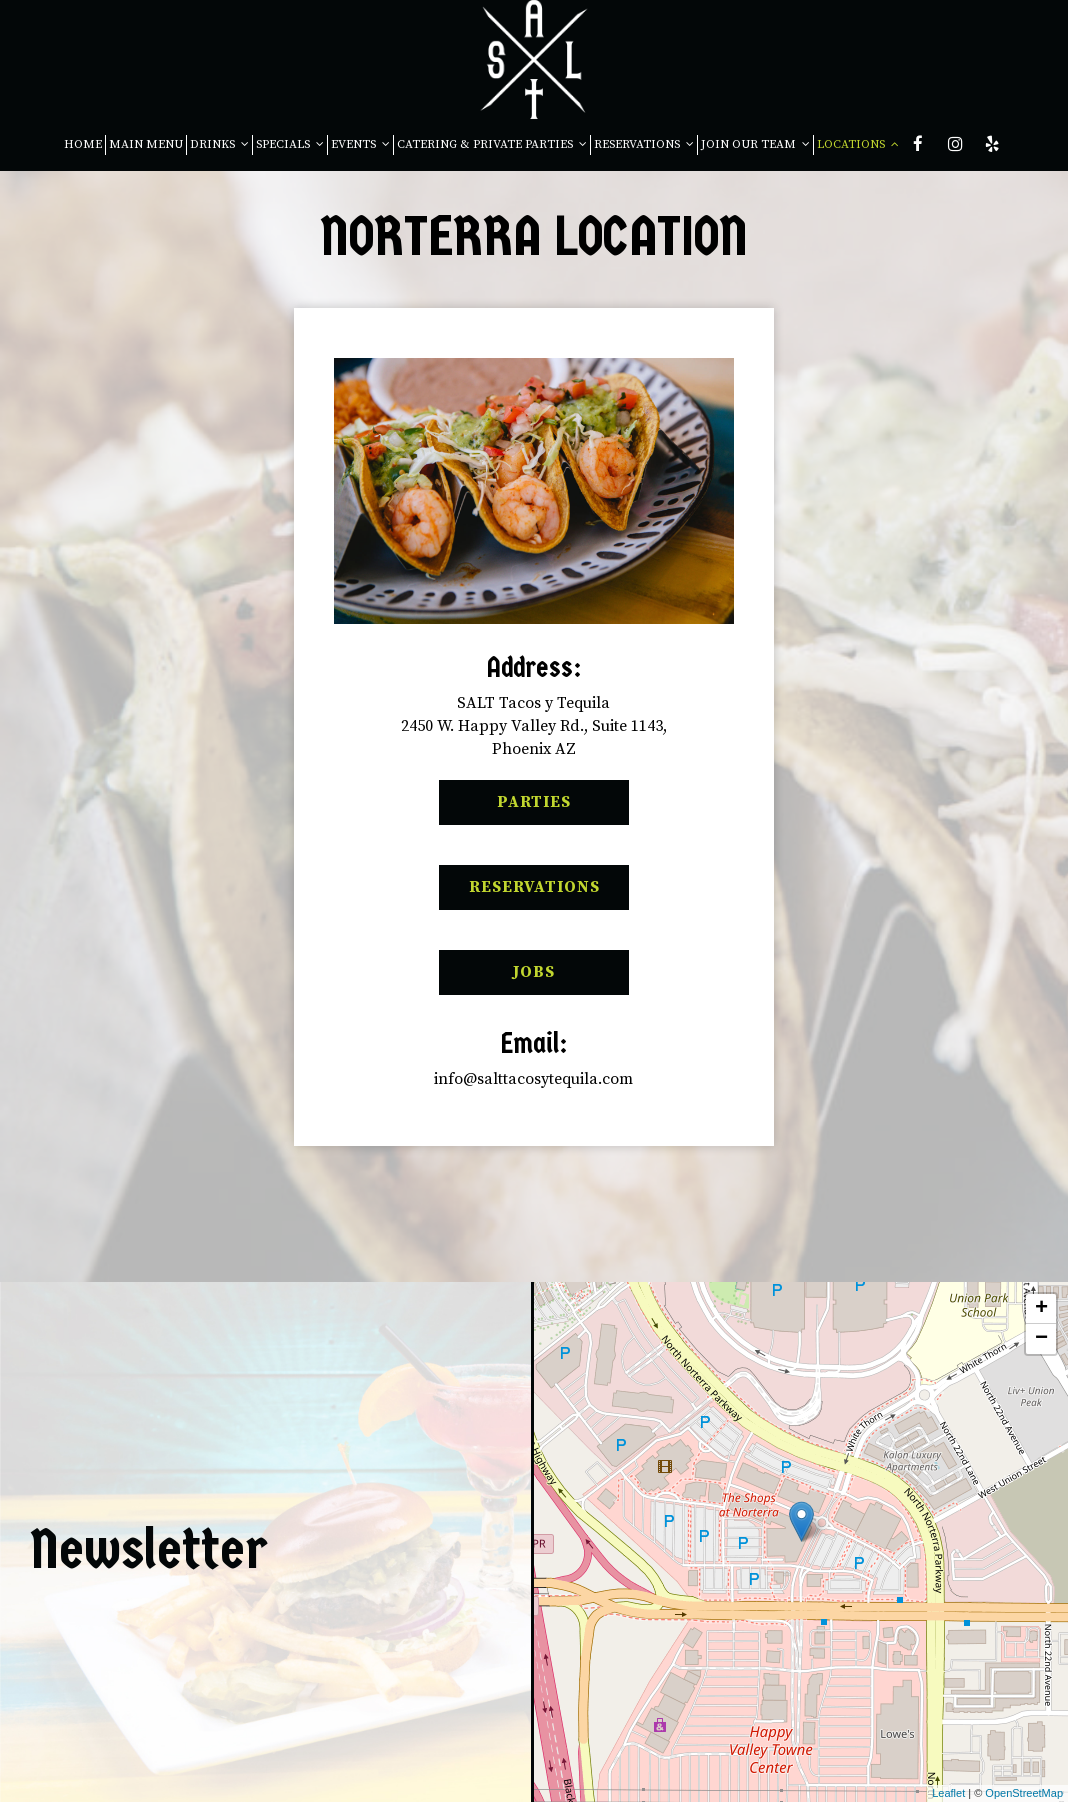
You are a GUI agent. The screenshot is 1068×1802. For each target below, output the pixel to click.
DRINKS (219, 144)
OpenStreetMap (1024, 1793)
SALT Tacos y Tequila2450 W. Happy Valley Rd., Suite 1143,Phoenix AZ (534, 726)
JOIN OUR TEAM (755, 144)
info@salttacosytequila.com (533, 1079)
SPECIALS (290, 144)
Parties (505, 808)
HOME (83, 144)
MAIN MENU (146, 144)
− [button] (1041, 1339)
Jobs (497, 978)
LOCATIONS (858, 144)
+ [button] (1041, 1309)
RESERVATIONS (644, 144)
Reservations (519, 893)
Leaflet (948, 1793)
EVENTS (360, 144)
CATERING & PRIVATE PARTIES (492, 144)
